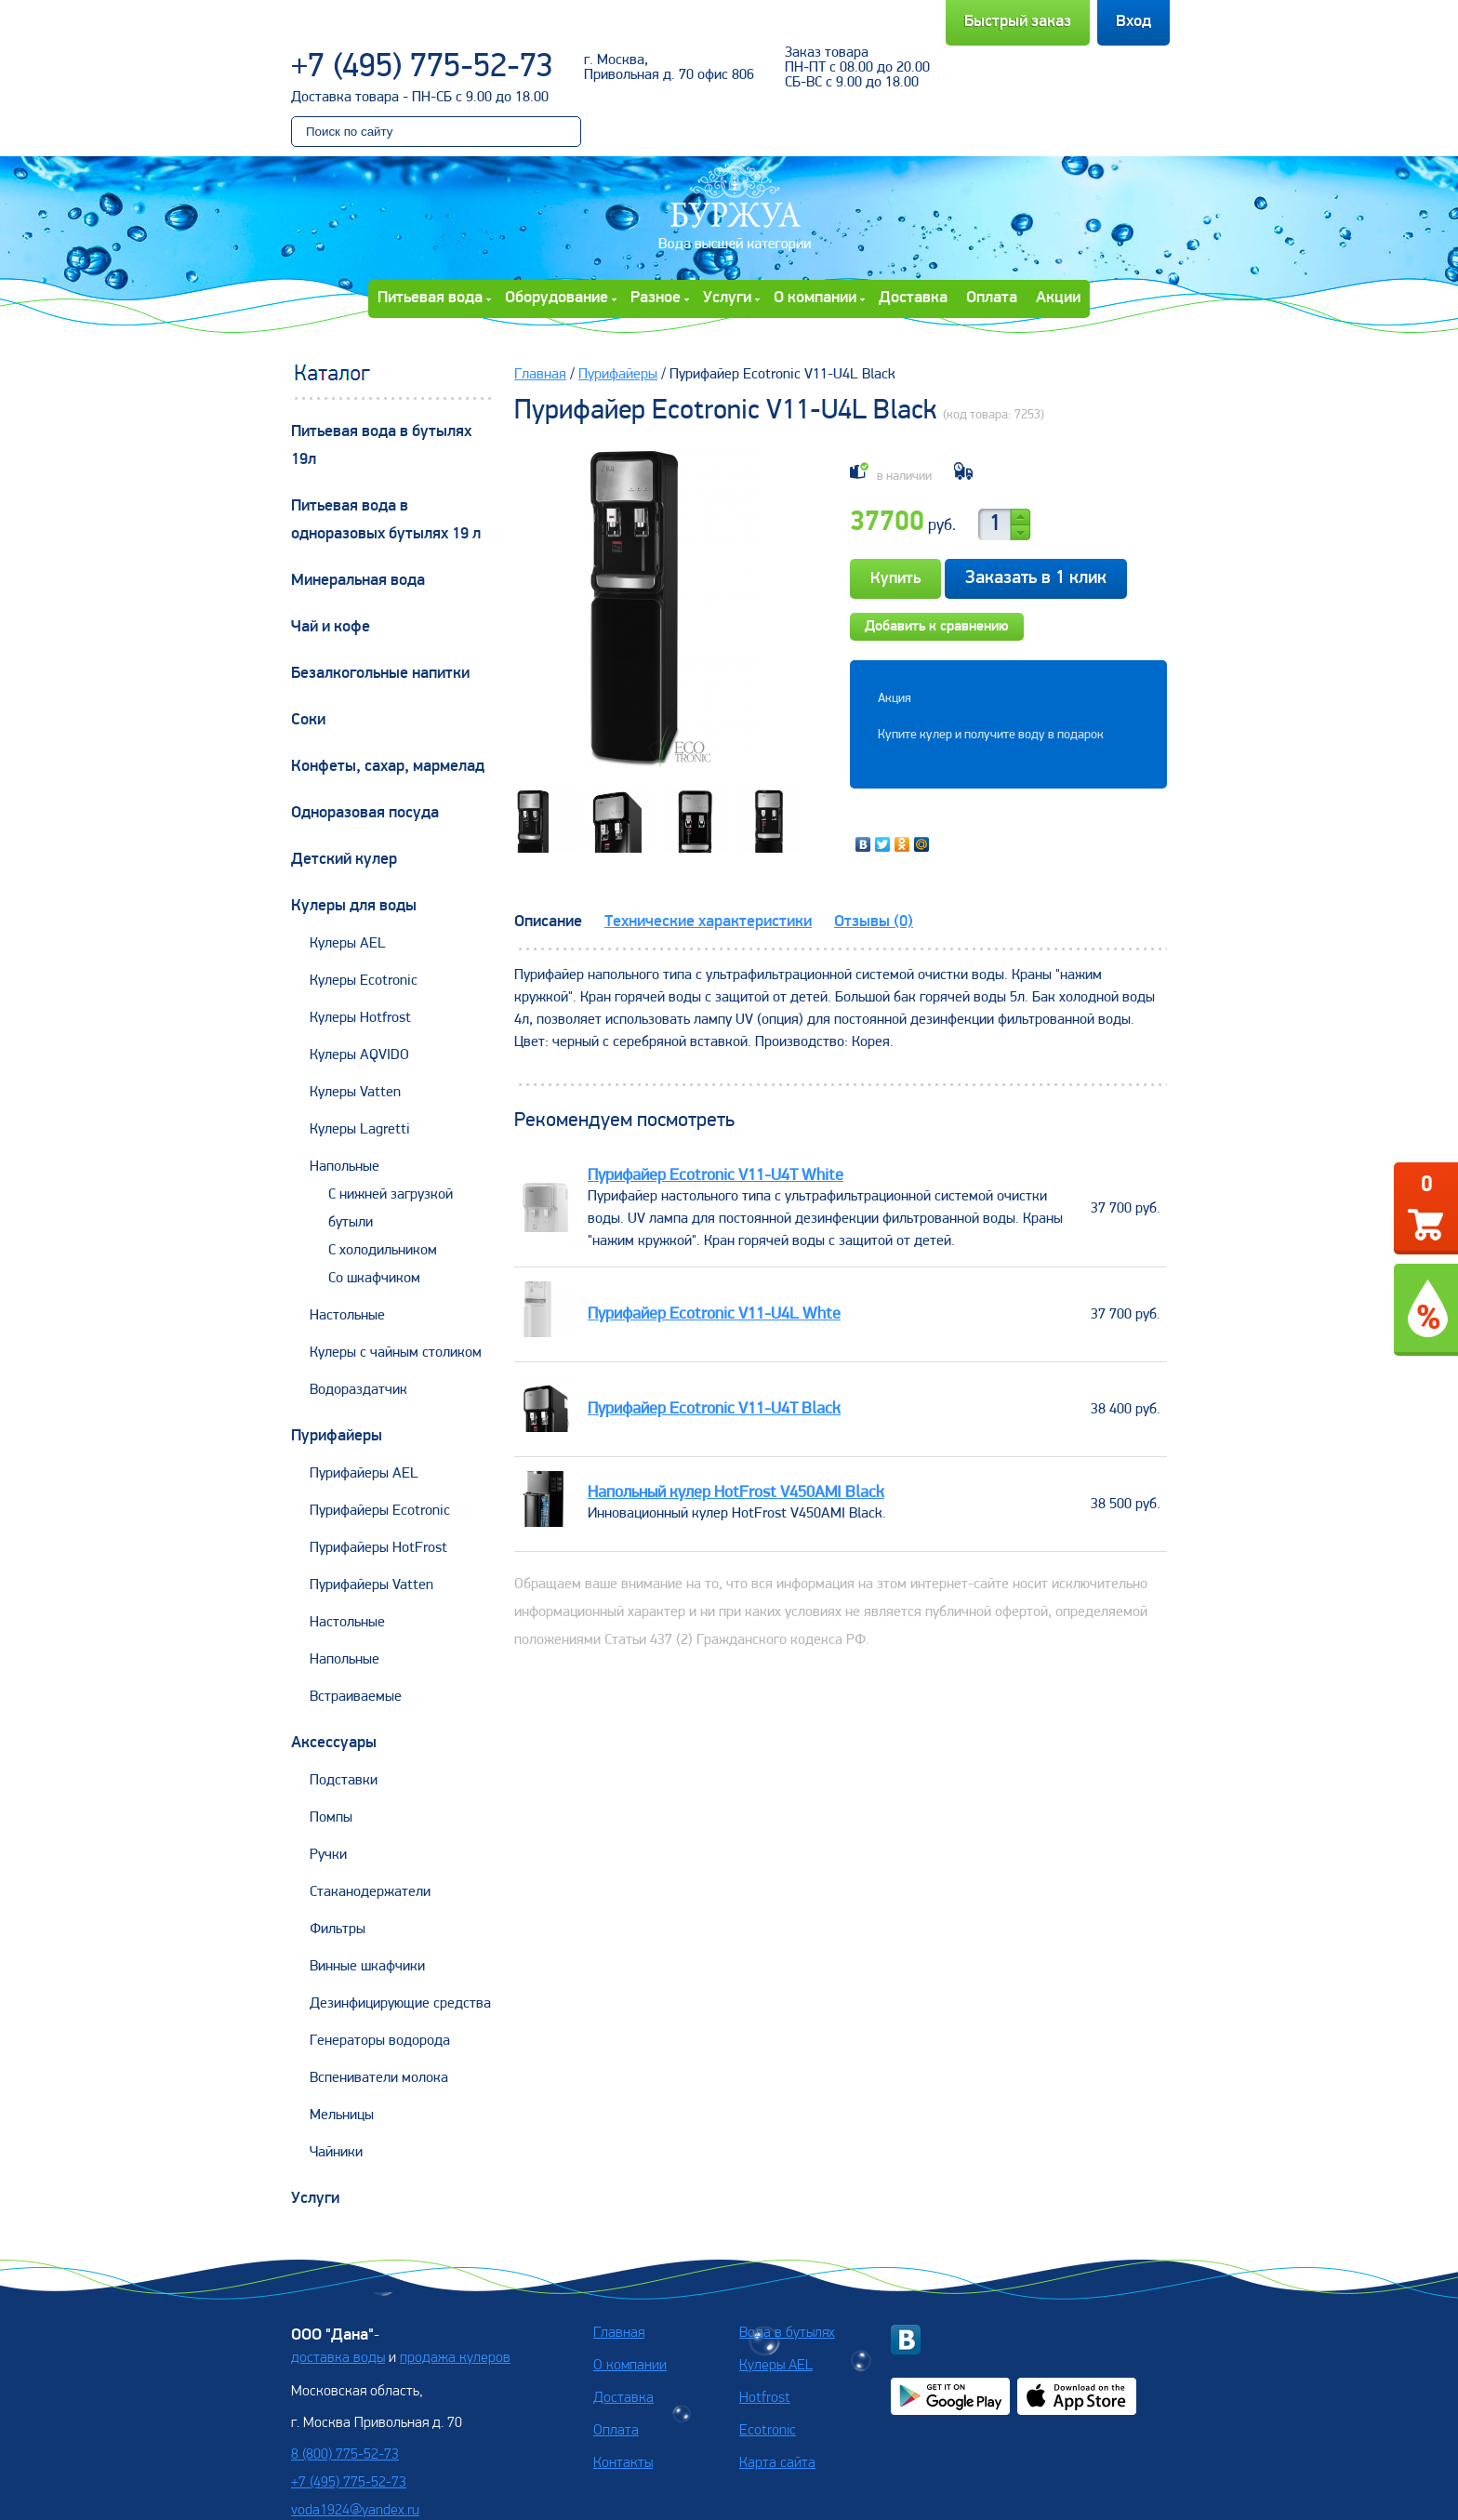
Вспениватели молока (379, 2078)
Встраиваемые (356, 1697)
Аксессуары (334, 1743)
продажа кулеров (455, 2358)
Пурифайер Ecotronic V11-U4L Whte (714, 1314)
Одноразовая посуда (365, 813)
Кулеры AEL (348, 943)
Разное (655, 298)
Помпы (331, 1817)
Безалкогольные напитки (380, 674)
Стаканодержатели (370, 1892)
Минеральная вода (358, 581)
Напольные (344, 1167)
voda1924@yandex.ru (355, 2510)
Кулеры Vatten (355, 1092)
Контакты (623, 2463)
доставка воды (338, 2358)
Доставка (913, 298)
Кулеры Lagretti (360, 1129)
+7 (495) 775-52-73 (422, 68)
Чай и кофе (330, 627)
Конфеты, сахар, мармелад (387, 767)
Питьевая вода (430, 298)
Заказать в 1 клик (1036, 578)
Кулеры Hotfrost (360, 1018)
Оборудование (556, 298)
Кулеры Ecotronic (364, 981)
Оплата (991, 298)
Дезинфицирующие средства (400, 2003)
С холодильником (382, 1250)
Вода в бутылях (787, 2333)
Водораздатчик (358, 1390)
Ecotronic (767, 2430)
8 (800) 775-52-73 (345, 2454)
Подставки (344, 1780)
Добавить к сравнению (937, 626)
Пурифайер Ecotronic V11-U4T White (715, 1176)
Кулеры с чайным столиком (396, 1353)
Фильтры (337, 1929)
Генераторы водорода (380, 2041)
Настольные (347, 1315)
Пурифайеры (336, 1436)
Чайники (336, 2152)
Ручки (328, 1855)
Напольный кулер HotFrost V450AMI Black (736, 1493)
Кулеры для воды (354, 906)
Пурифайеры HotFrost (378, 1548)
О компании (815, 298)
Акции (1058, 298)
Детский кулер (344, 860)
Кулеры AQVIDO (359, 1055)
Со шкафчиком (374, 1278)
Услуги (727, 298)
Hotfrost (764, 2398)
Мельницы (342, 2115)
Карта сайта (777, 2463)
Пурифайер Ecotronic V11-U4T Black (714, 1409)
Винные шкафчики (367, 1966)
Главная (540, 374)
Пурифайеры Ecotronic (380, 1511)
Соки (308, 720)
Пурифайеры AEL (364, 1473)
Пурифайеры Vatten (371, 1585)
